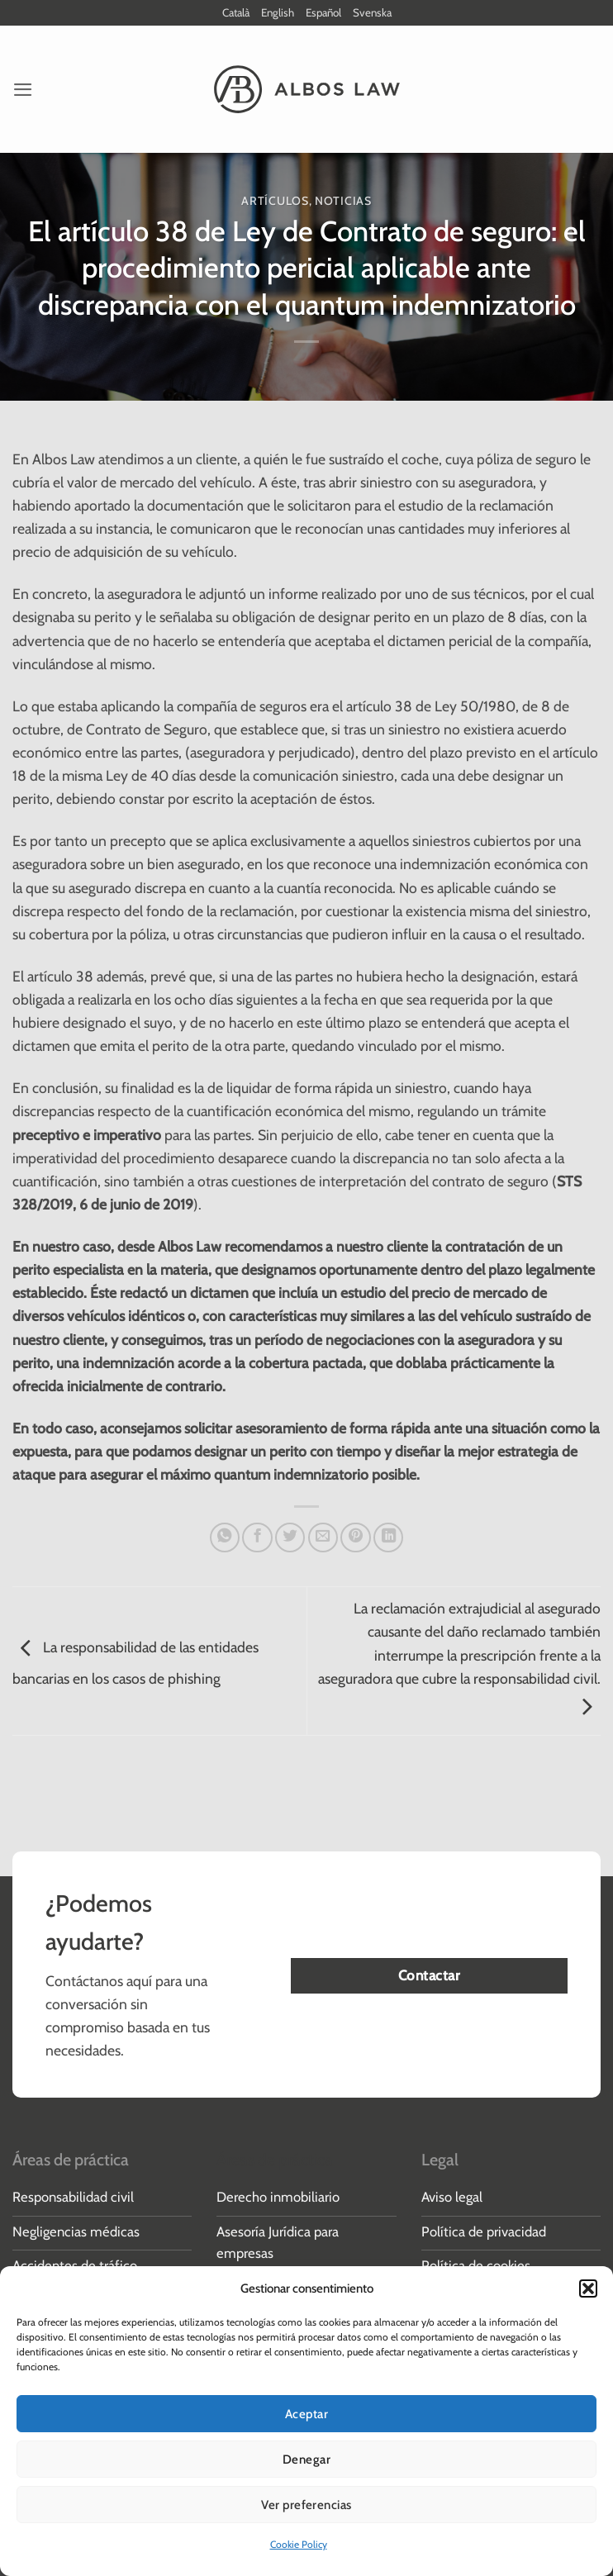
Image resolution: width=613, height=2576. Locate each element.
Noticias (343, 201)
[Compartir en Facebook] (257, 1538)
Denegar (306, 2459)
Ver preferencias (306, 2505)
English (276, 13)
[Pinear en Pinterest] (355, 1538)
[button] (588, 2288)
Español (325, 13)
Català (231, 13)
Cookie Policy (298, 2544)
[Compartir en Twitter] (290, 1538)
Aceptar (306, 2414)
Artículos (274, 201)
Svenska (377, 13)
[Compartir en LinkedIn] (388, 1538)
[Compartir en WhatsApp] (225, 1538)
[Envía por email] (323, 1538)
